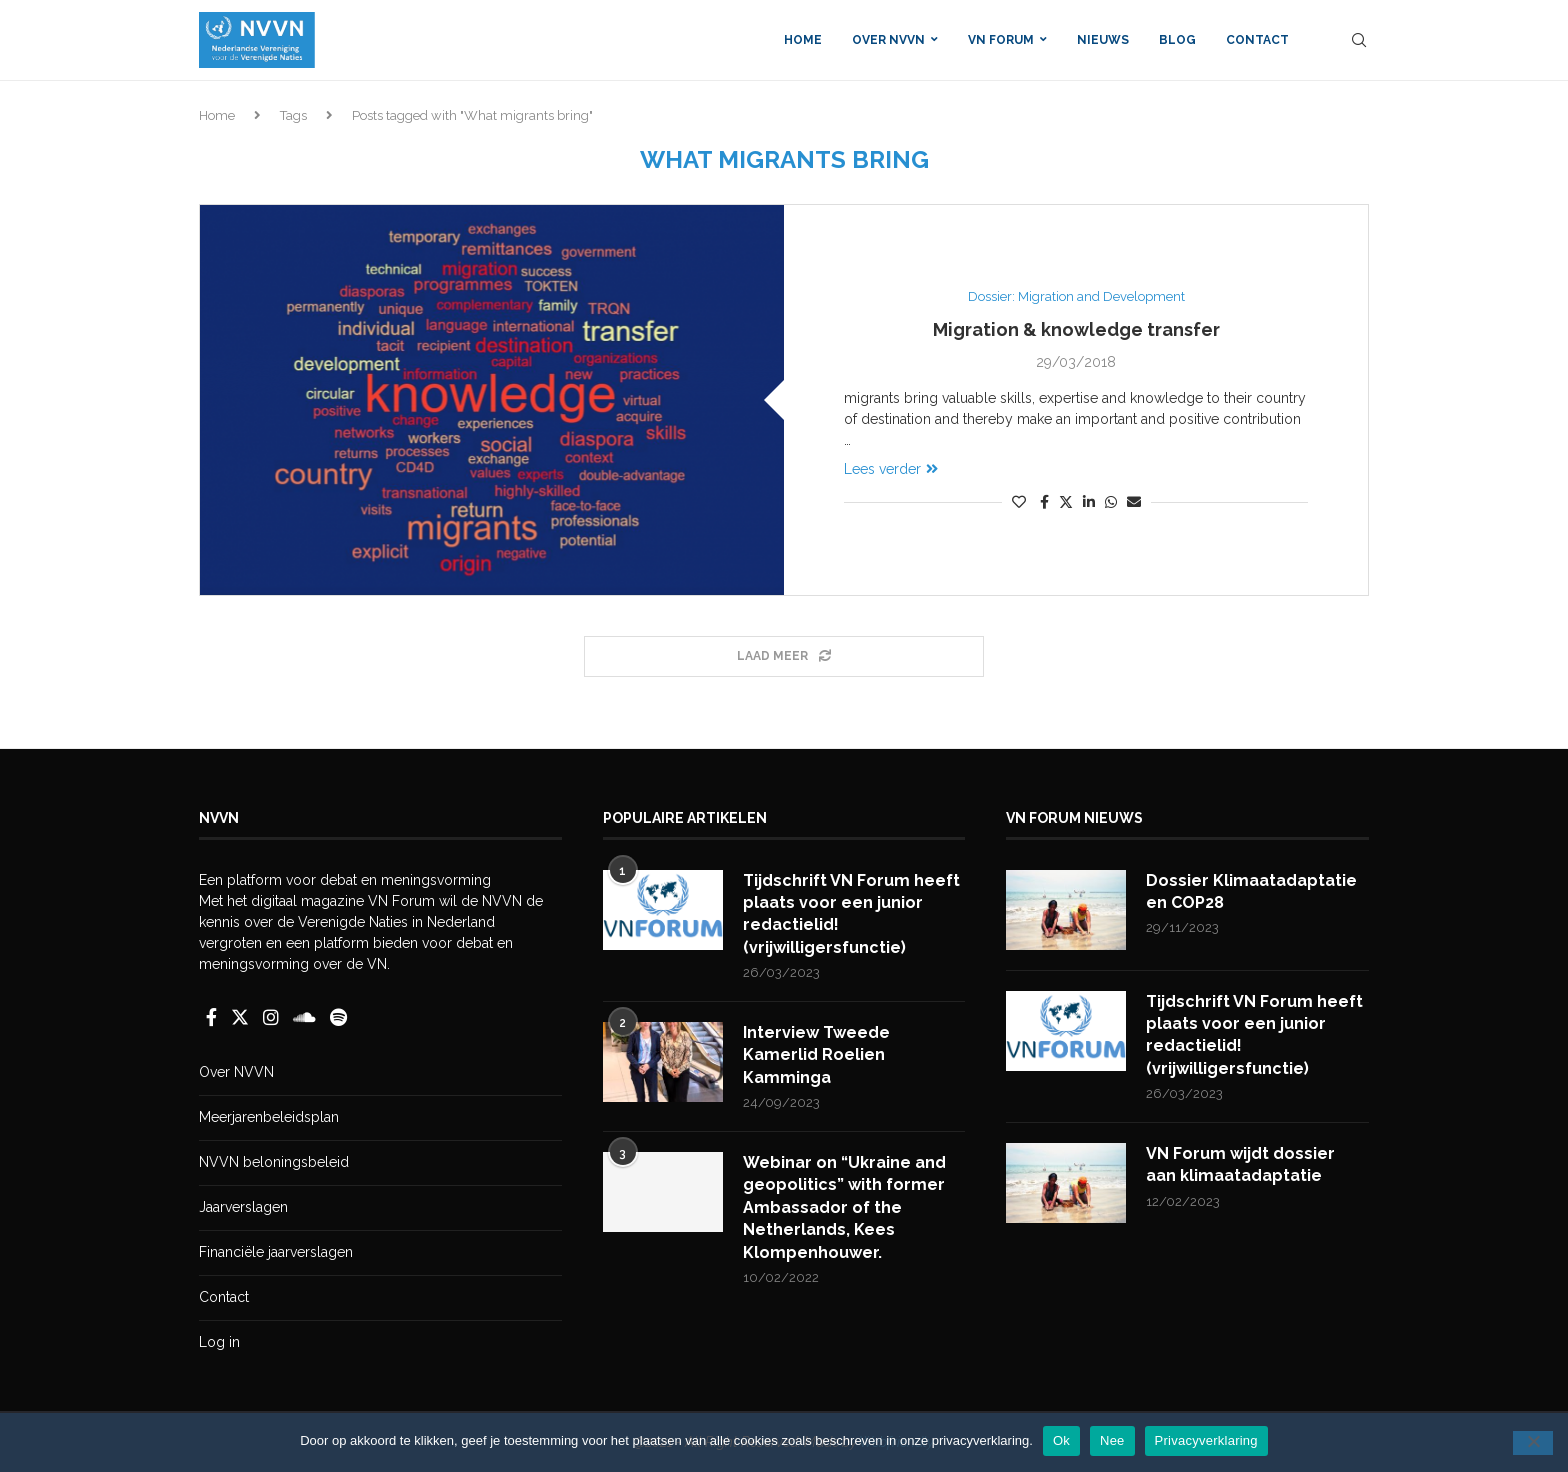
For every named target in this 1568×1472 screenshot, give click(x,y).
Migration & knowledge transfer (1076, 329)
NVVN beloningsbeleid (274, 1162)
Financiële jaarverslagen (276, 1252)
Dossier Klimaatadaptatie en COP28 (1251, 891)
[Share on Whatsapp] (1111, 502)
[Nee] (1533, 1443)
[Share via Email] (1134, 502)
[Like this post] (1019, 502)
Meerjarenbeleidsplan (269, 1117)
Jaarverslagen (243, 1207)
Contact (1257, 40)
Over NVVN (888, 40)
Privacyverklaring (1206, 1440)
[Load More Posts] (784, 656)
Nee (1112, 1440)
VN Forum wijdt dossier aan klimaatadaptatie (1240, 1164)
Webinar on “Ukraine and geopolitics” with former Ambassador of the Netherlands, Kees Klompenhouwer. (844, 1207)
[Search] (1359, 40)
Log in (219, 1342)
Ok (1061, 1440)
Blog (1177, 40)
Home (803, 40)
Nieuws (1103, 40)
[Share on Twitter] (1066, 501)
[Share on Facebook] (1044, 502)
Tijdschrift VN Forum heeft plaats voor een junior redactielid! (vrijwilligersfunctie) (851, 914)
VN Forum (1001, 40)
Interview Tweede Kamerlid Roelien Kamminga (816, 1055)
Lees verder (891, 469)
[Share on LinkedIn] (1089, 502)
